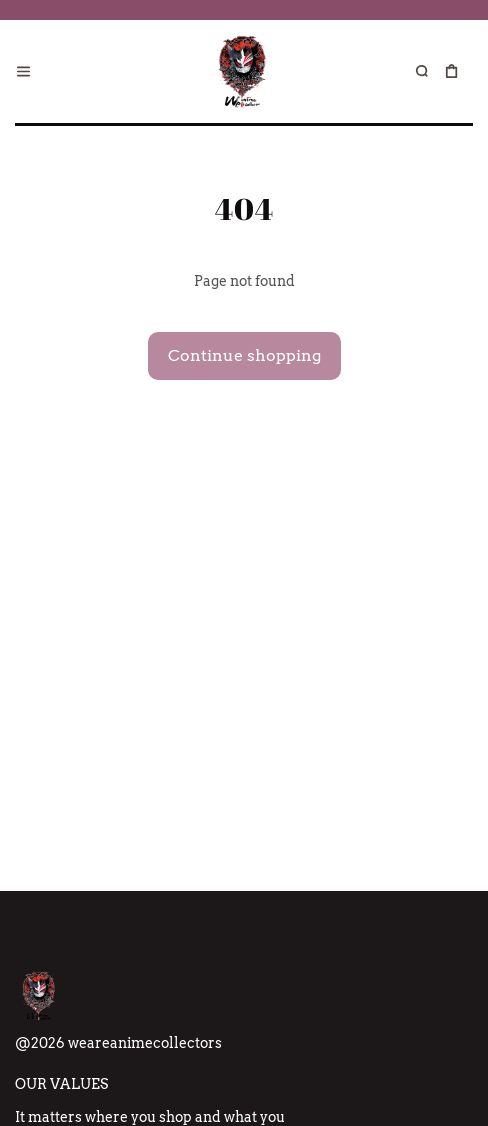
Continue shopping (244, 355)
